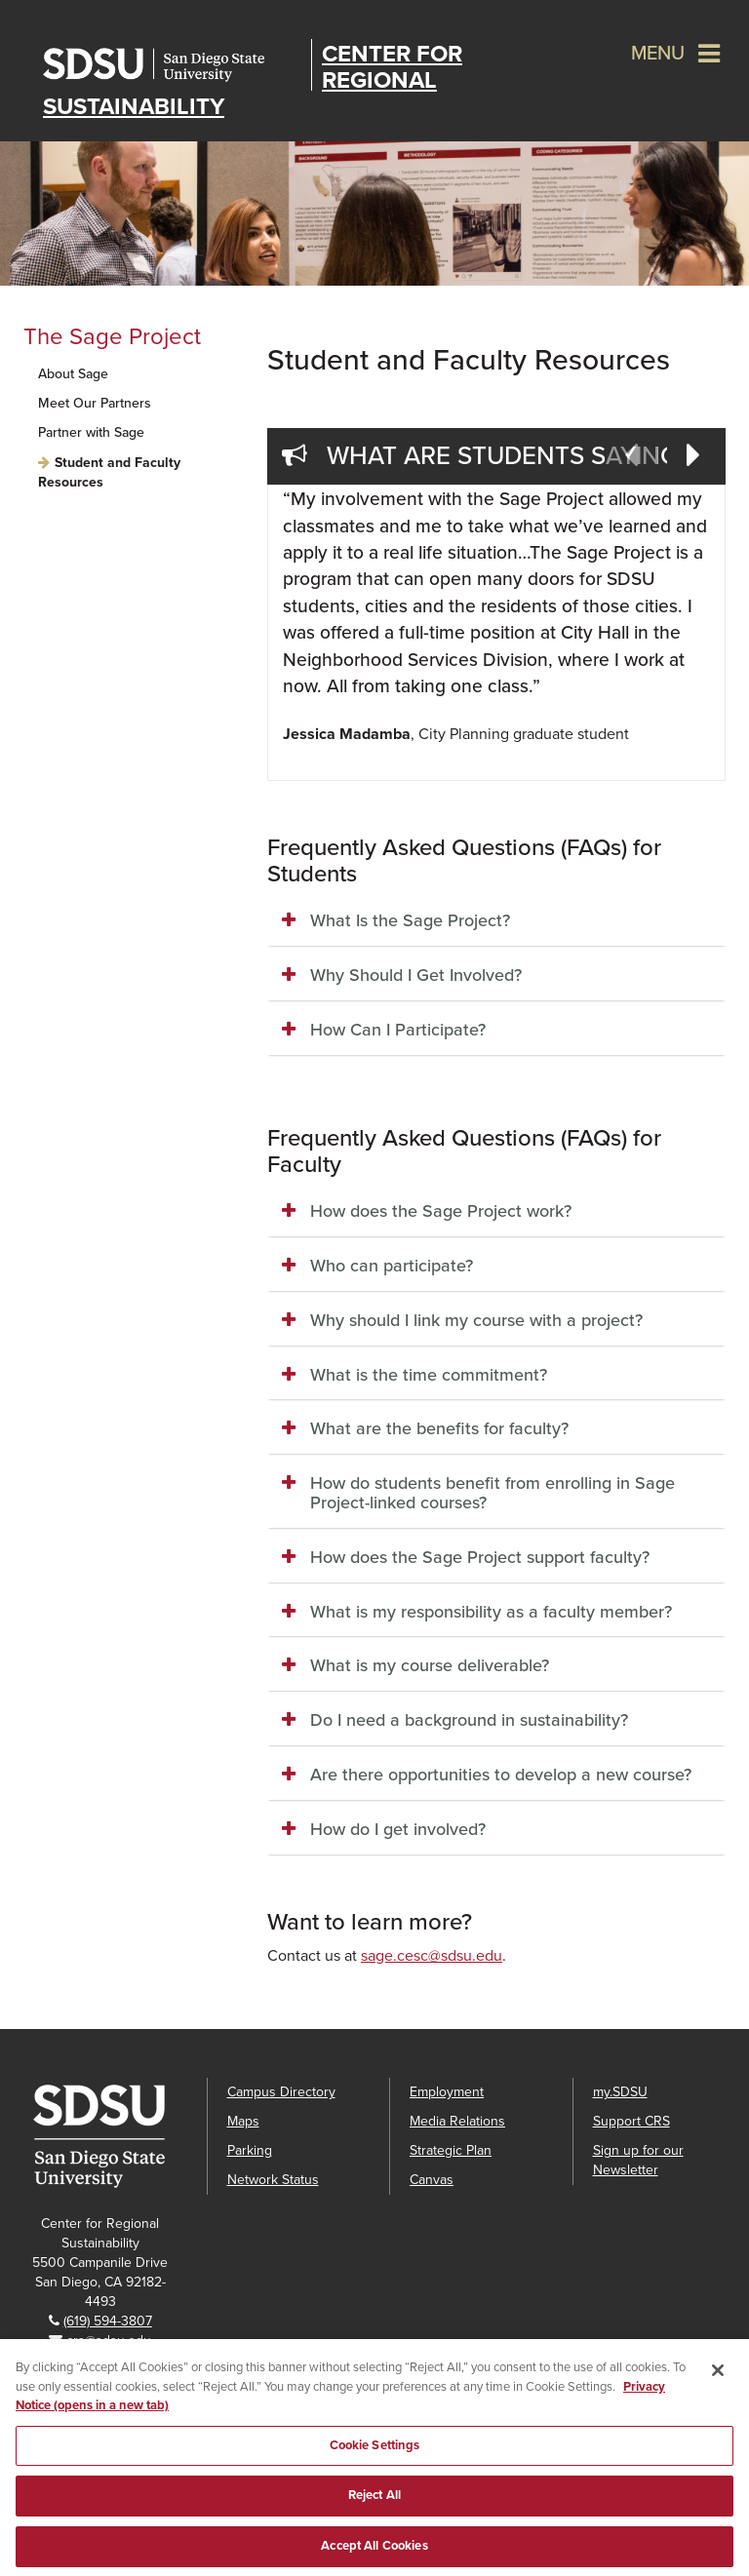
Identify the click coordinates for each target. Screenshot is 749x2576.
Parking (249, 2150)
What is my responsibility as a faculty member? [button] (491, 1611)
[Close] (717, 2383)
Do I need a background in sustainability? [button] (469, 1720)
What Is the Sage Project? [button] (410, 920)
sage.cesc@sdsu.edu (431, 1956)
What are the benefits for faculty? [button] (439, 1428)
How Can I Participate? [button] (398, 1029)
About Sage (73, 374)
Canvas (431, 2179)
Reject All (374, 2509)
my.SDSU (620, 2092)
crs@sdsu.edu (108, 2340)
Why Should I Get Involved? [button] (416, 975)
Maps (243, 2121)
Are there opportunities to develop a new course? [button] (500, 1774)
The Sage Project (112, 337)
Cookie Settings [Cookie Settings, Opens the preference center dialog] (375, 2458)
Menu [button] (658, 53)
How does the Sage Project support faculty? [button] (480, 1557)
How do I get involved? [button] (398, 1829)
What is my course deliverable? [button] (429, 1665)
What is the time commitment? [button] (428, 1375)
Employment (447, 2092)
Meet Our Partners (94, 403)
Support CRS (631, 2121)
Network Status (273, 2179)
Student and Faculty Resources (109, 472)
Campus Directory (281, 2092)
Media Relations (457, 2121)
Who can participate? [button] (391, 1265)
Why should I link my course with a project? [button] (476, 1320)
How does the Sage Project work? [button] (441, 1211)
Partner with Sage (91, 432)
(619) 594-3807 (107, 2321)
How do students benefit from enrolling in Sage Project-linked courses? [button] (492, 1492)
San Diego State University (172, 65)
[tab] (496, 921)
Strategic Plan (451, 2150)
